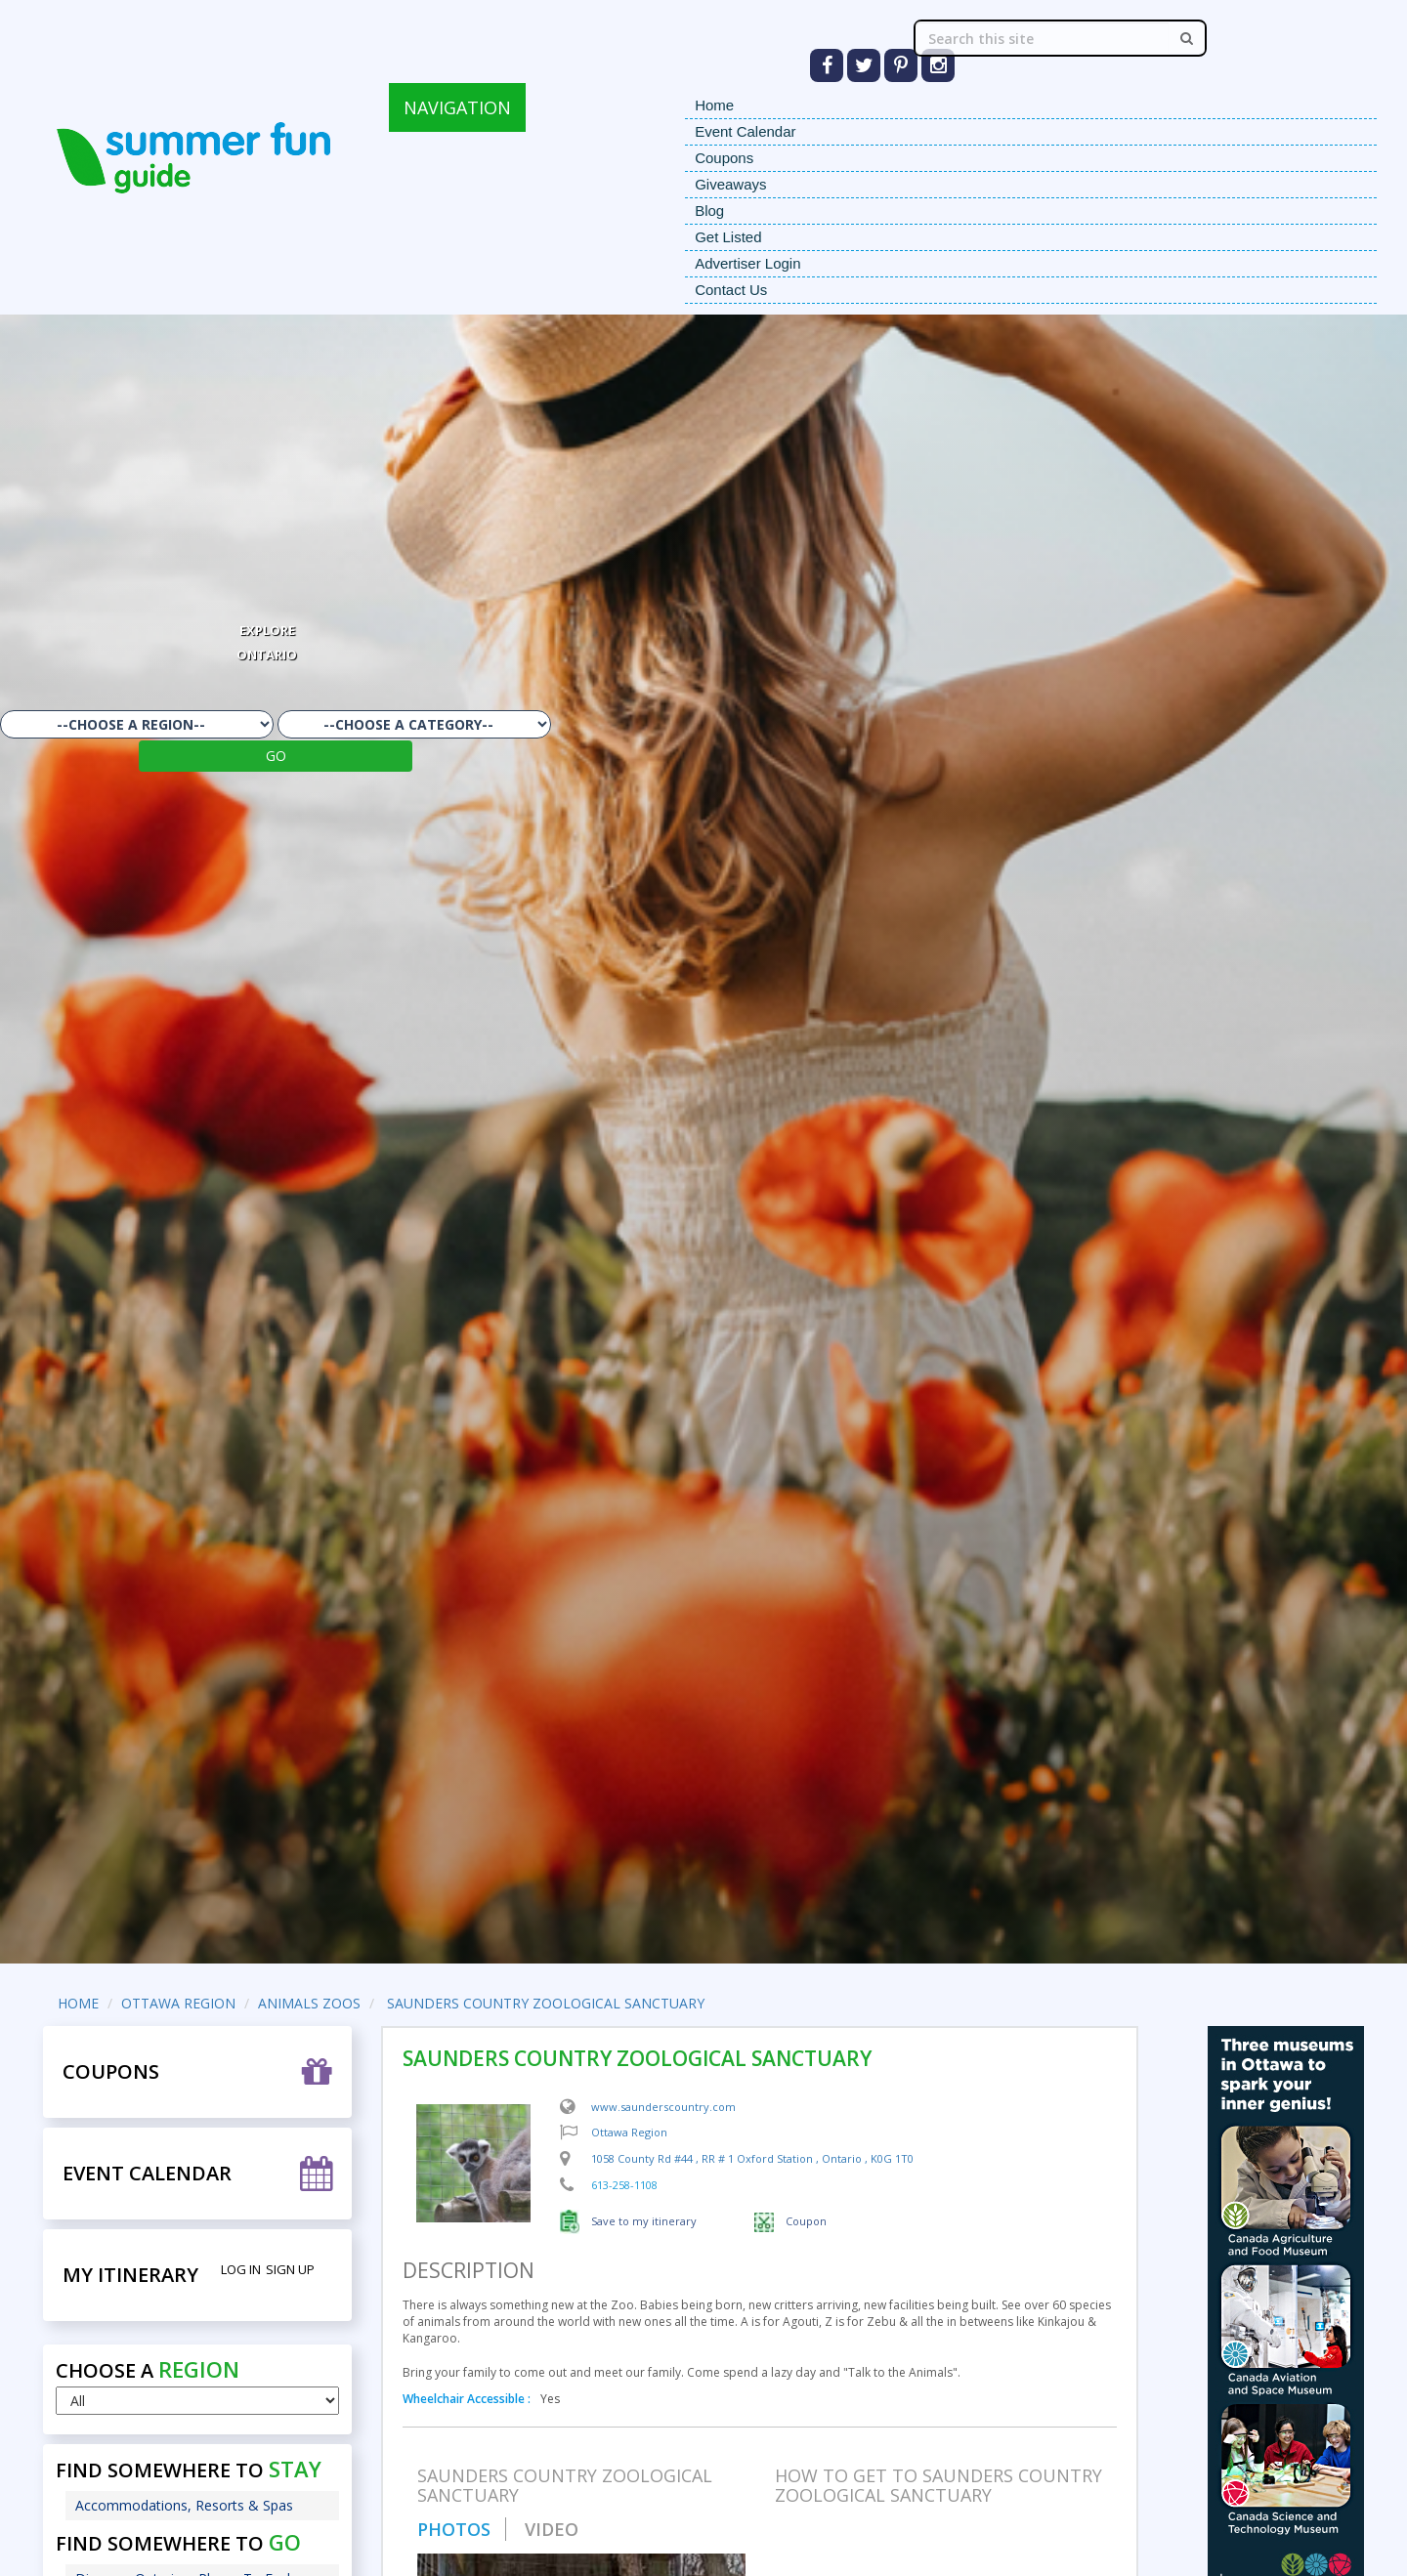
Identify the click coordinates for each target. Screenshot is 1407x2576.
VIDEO (551, 2529)
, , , (752, 2158)
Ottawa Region (629, 2132)
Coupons (724, 157)
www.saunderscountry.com (663, 2106)
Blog (709, 210)
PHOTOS (453, 2529)
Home (714, 105)
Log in (241, 2269)
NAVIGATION (457, 107)
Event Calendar (745, 131)
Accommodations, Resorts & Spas (184, 2505)
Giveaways (730, 184)
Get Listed (728, 237)
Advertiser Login (747, 263)
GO (276, 755)
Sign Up (290, 2269)
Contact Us (731, 289)
